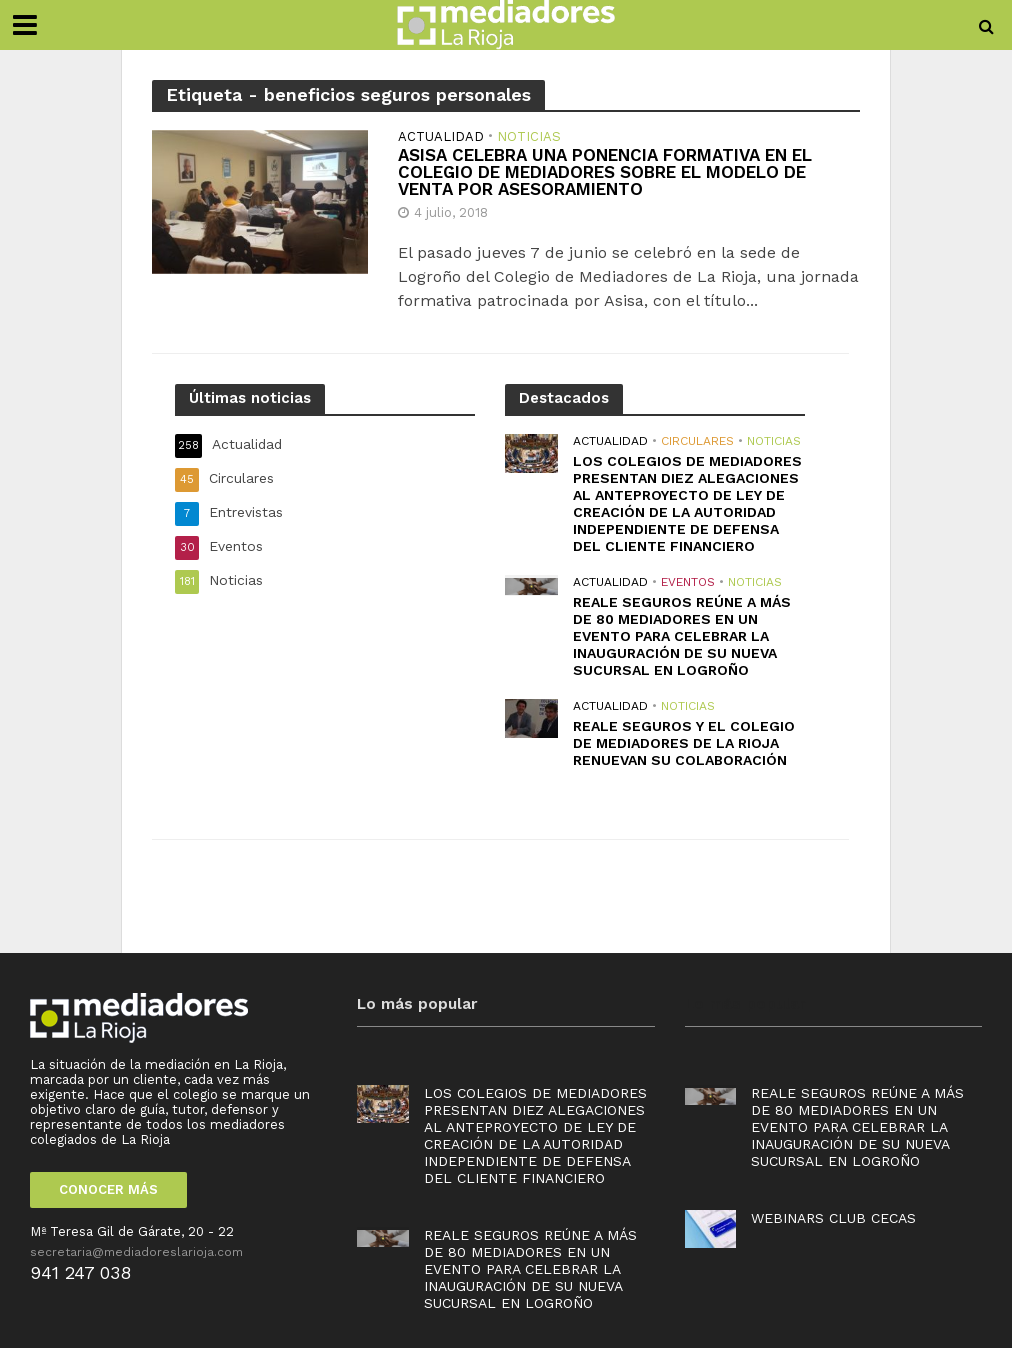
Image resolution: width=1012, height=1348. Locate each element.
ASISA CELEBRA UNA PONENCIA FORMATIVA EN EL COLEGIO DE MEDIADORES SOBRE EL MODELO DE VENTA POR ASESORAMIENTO (605, 172)
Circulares (697, 441)
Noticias (529, 137)
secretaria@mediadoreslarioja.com (136, 1252)
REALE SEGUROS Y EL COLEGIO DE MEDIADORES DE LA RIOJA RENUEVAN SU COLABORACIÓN (684, 743)
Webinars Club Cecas (833, 1218)
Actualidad (441, 137)
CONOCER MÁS (108, 1189)
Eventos (688, 582)
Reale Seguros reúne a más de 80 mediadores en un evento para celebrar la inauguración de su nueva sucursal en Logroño (682, 636)
